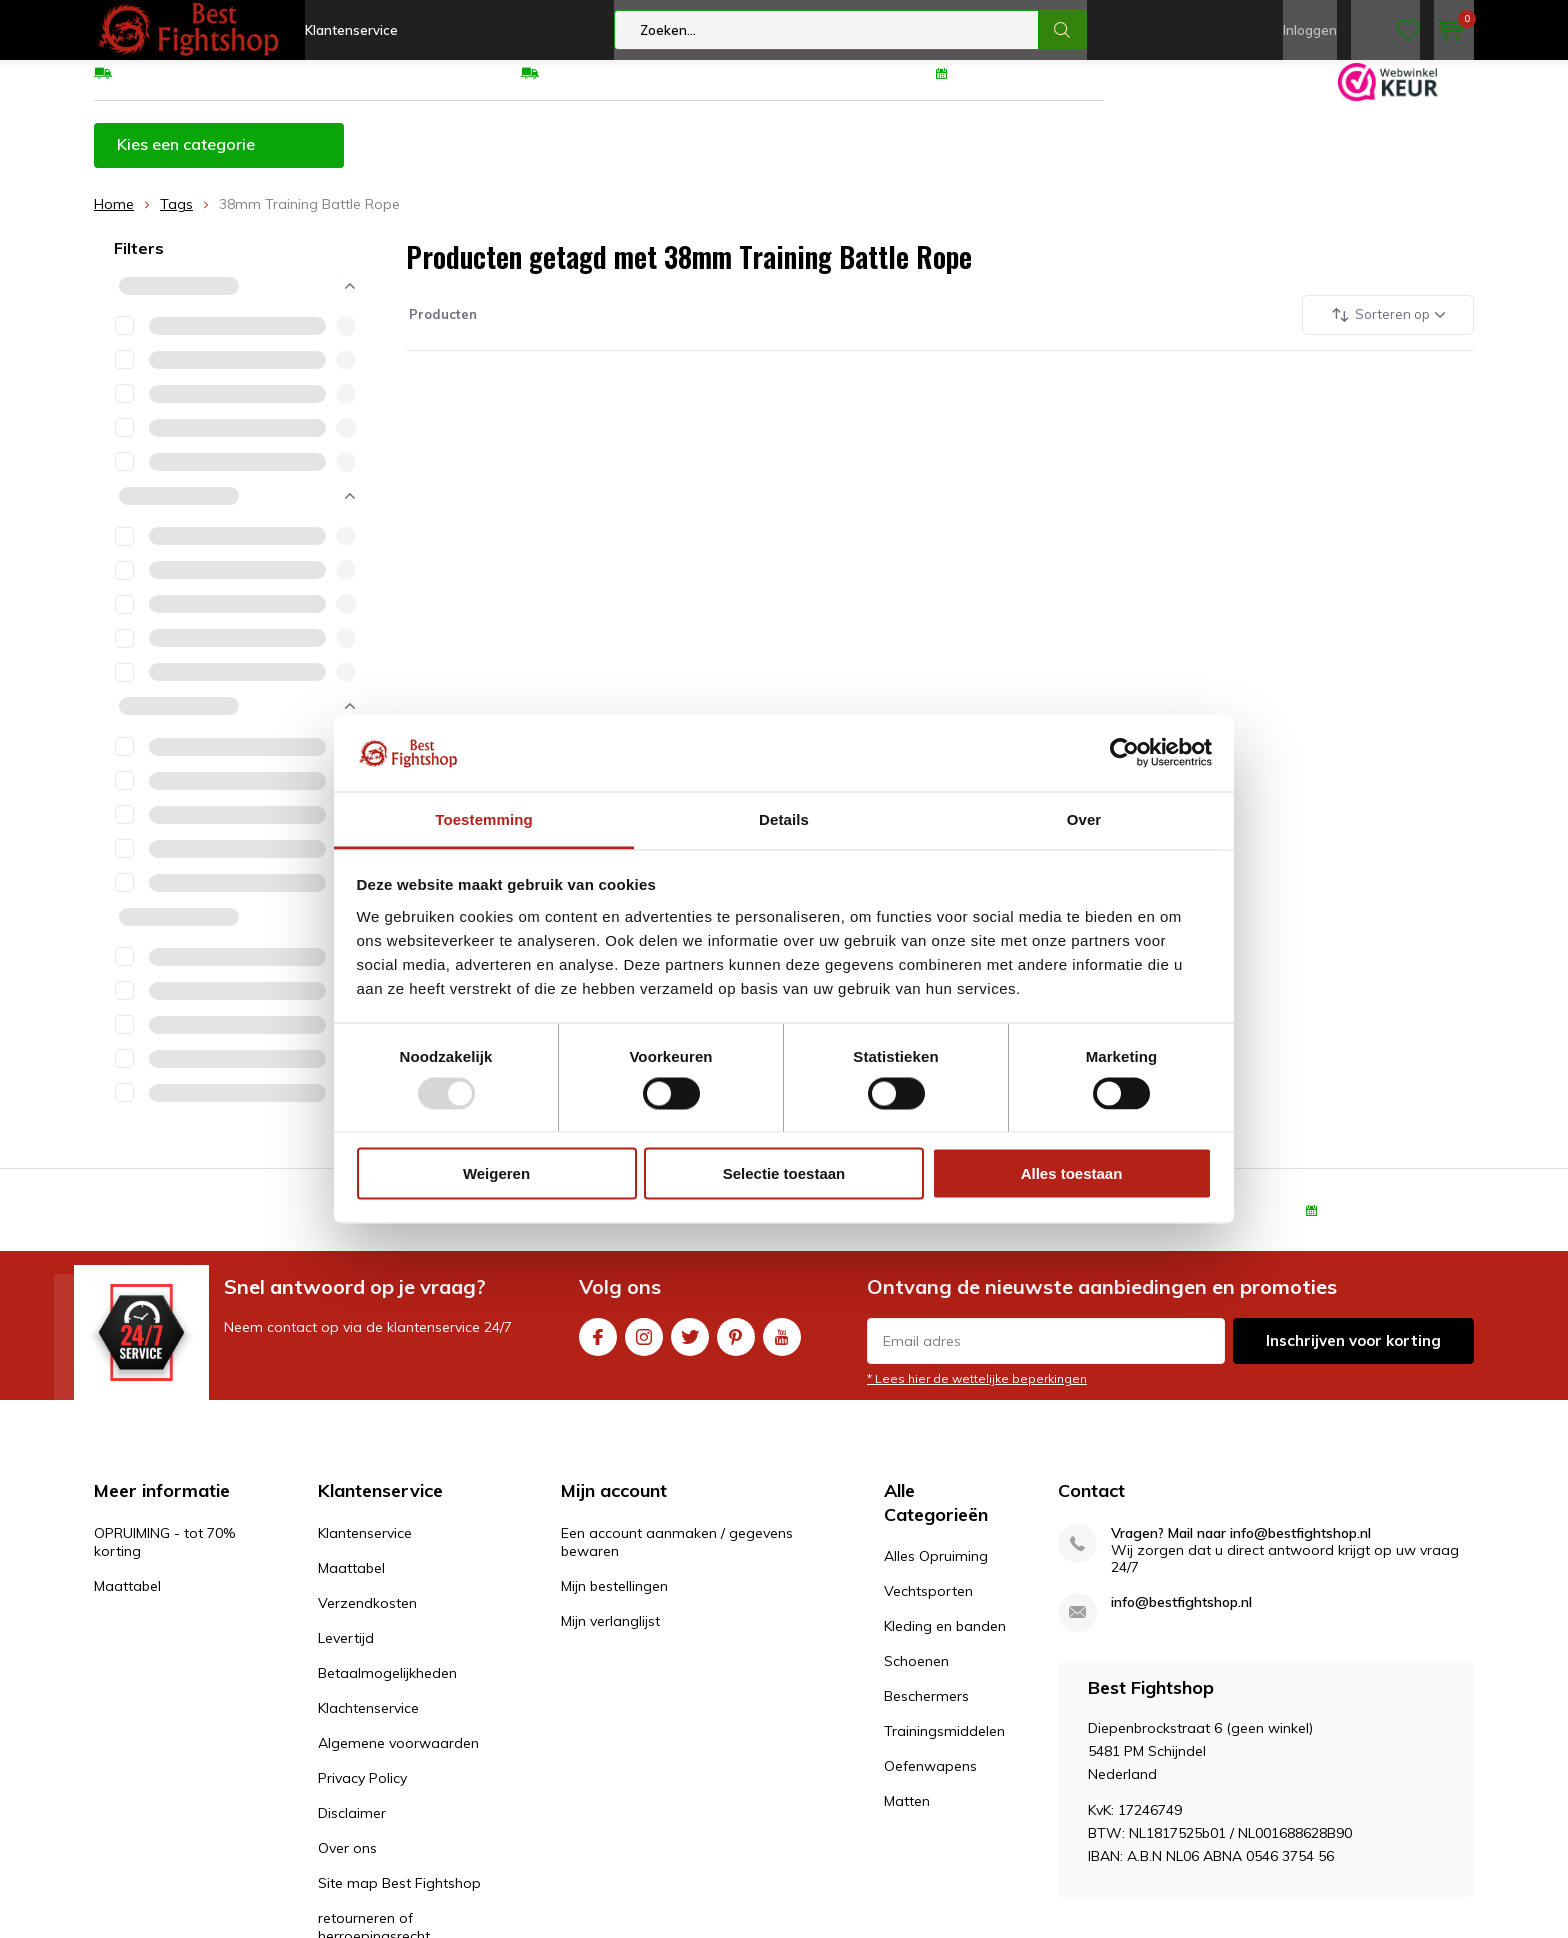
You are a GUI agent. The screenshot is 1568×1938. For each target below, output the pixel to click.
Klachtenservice (368, 1723)
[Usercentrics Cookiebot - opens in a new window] (1124, 753)
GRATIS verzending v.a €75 (206, 87)
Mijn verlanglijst (610, 1636)
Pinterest (736, 1347)
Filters (139, 263)
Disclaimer (352, 1828)
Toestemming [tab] (484, 818)
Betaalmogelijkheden (387, 1688)
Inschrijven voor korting (1353, 1355)
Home (114, 219)
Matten (907, 1816)
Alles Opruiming (936, 1571)
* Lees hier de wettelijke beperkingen (977, 1393)
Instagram (644, 1347)
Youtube (782, 1347)
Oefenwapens (930, 1781)
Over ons (347, 1863)
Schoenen (916, 1676)
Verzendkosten (367, 1618)
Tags (176, 219)
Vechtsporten (928, 1606)
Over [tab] (1084, 818)
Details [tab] (784, 818)
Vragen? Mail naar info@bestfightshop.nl (1241, 1548)
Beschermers (926, 1711)
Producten (441, 329)
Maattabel (695, 159)
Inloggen (1310, 30)
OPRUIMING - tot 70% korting (500, 159)
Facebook (598, 1347)
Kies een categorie (186, 159)
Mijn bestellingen (614, 1601)
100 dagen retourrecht (1031, 87)
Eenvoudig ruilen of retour (627, 87)
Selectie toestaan (784, 1173)
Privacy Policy (362, 1793)
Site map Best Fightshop (399, 1898)
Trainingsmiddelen (944, 1746)
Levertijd (346, 1653)
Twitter (690, 1347)
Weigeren (496, 1173)
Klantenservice (351, 30)
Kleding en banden (945, 1641)
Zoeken (1063, 30)
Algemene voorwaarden (398, 1758)
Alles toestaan (1072, 1173)
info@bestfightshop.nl (1181, 1617)
